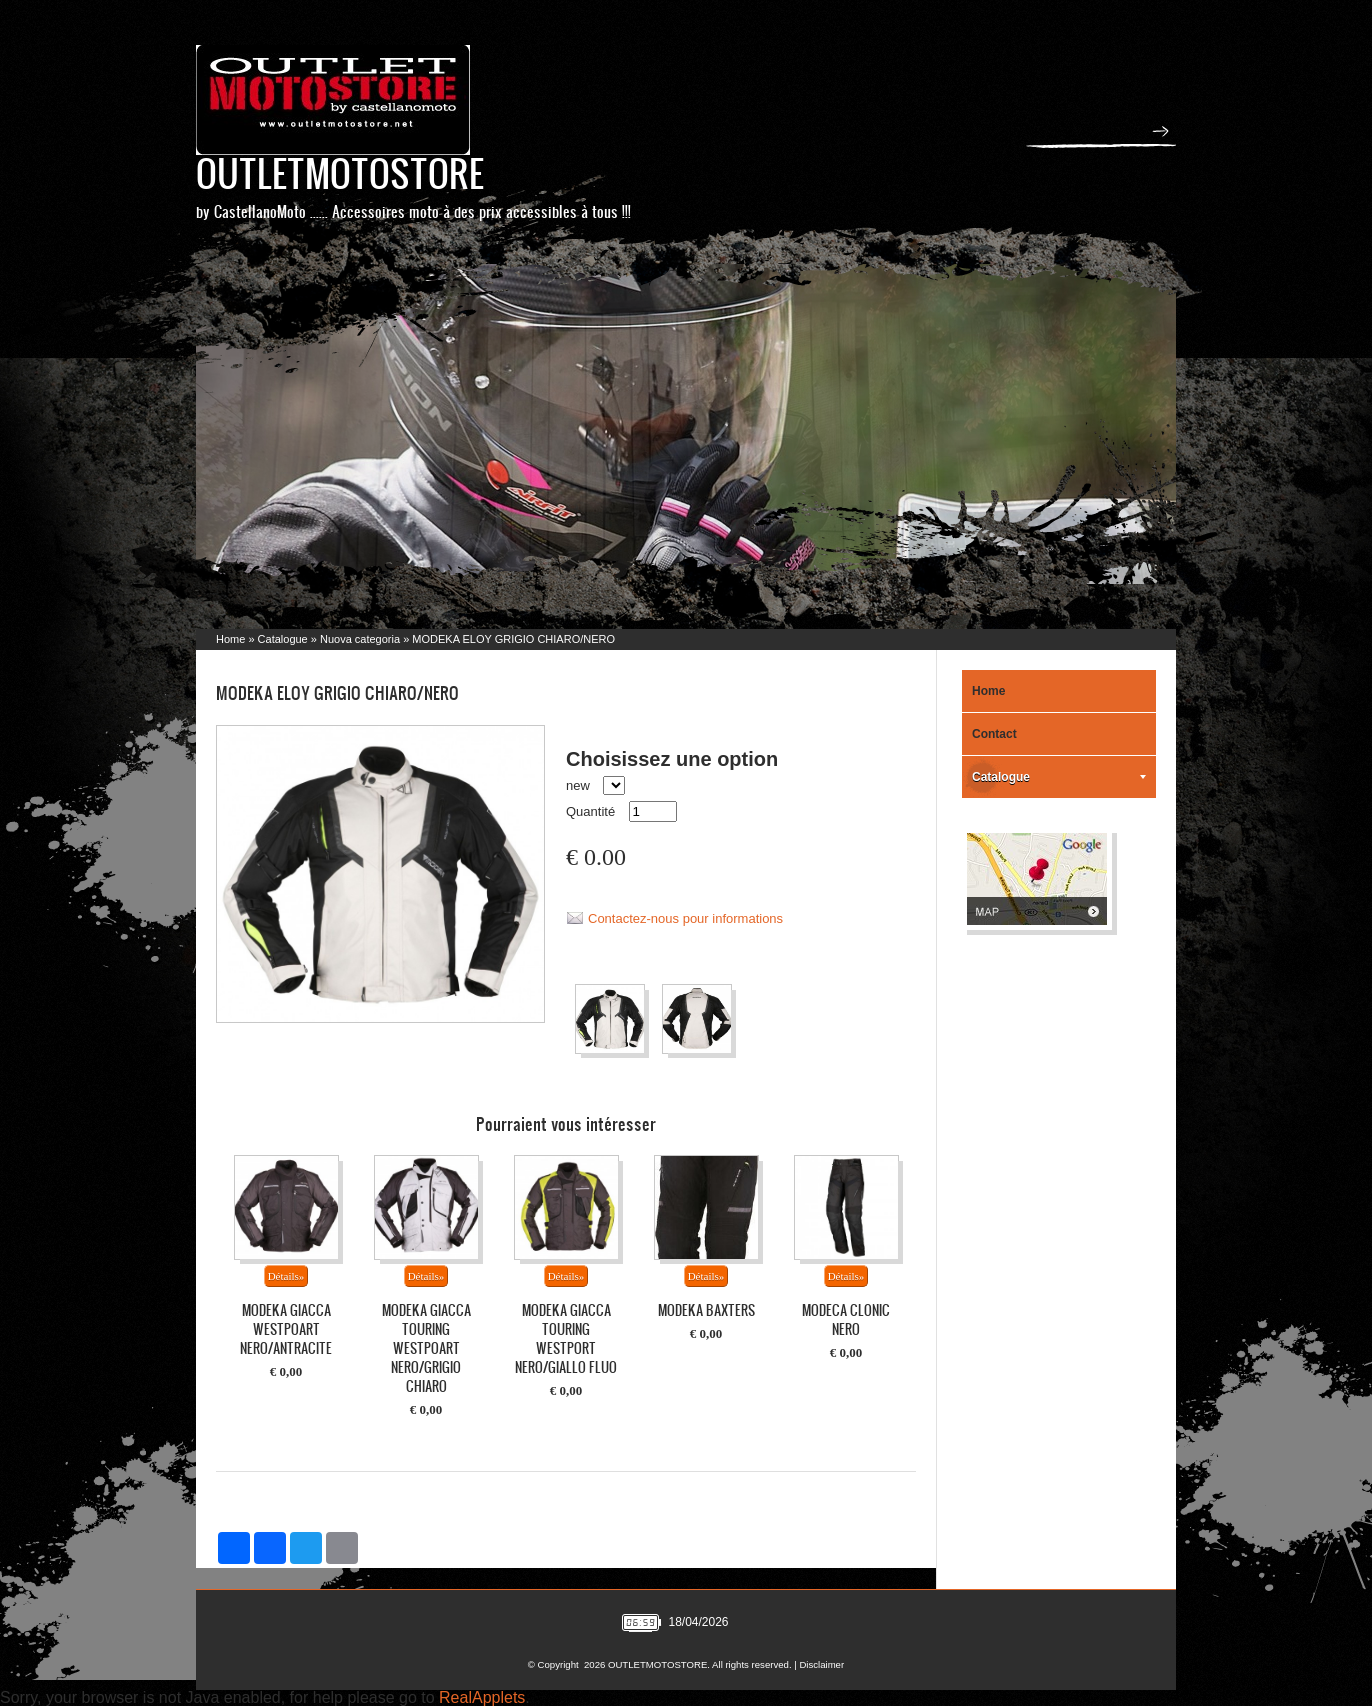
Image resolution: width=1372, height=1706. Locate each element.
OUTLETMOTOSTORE (340, 172)
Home (230, 639)
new (578, 785)
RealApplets (482, 1697)
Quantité (590, 811)
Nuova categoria (360, 639)
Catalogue (283, 639)
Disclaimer (821, 1664)
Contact (994, 734)
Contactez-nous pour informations (685, 918)
